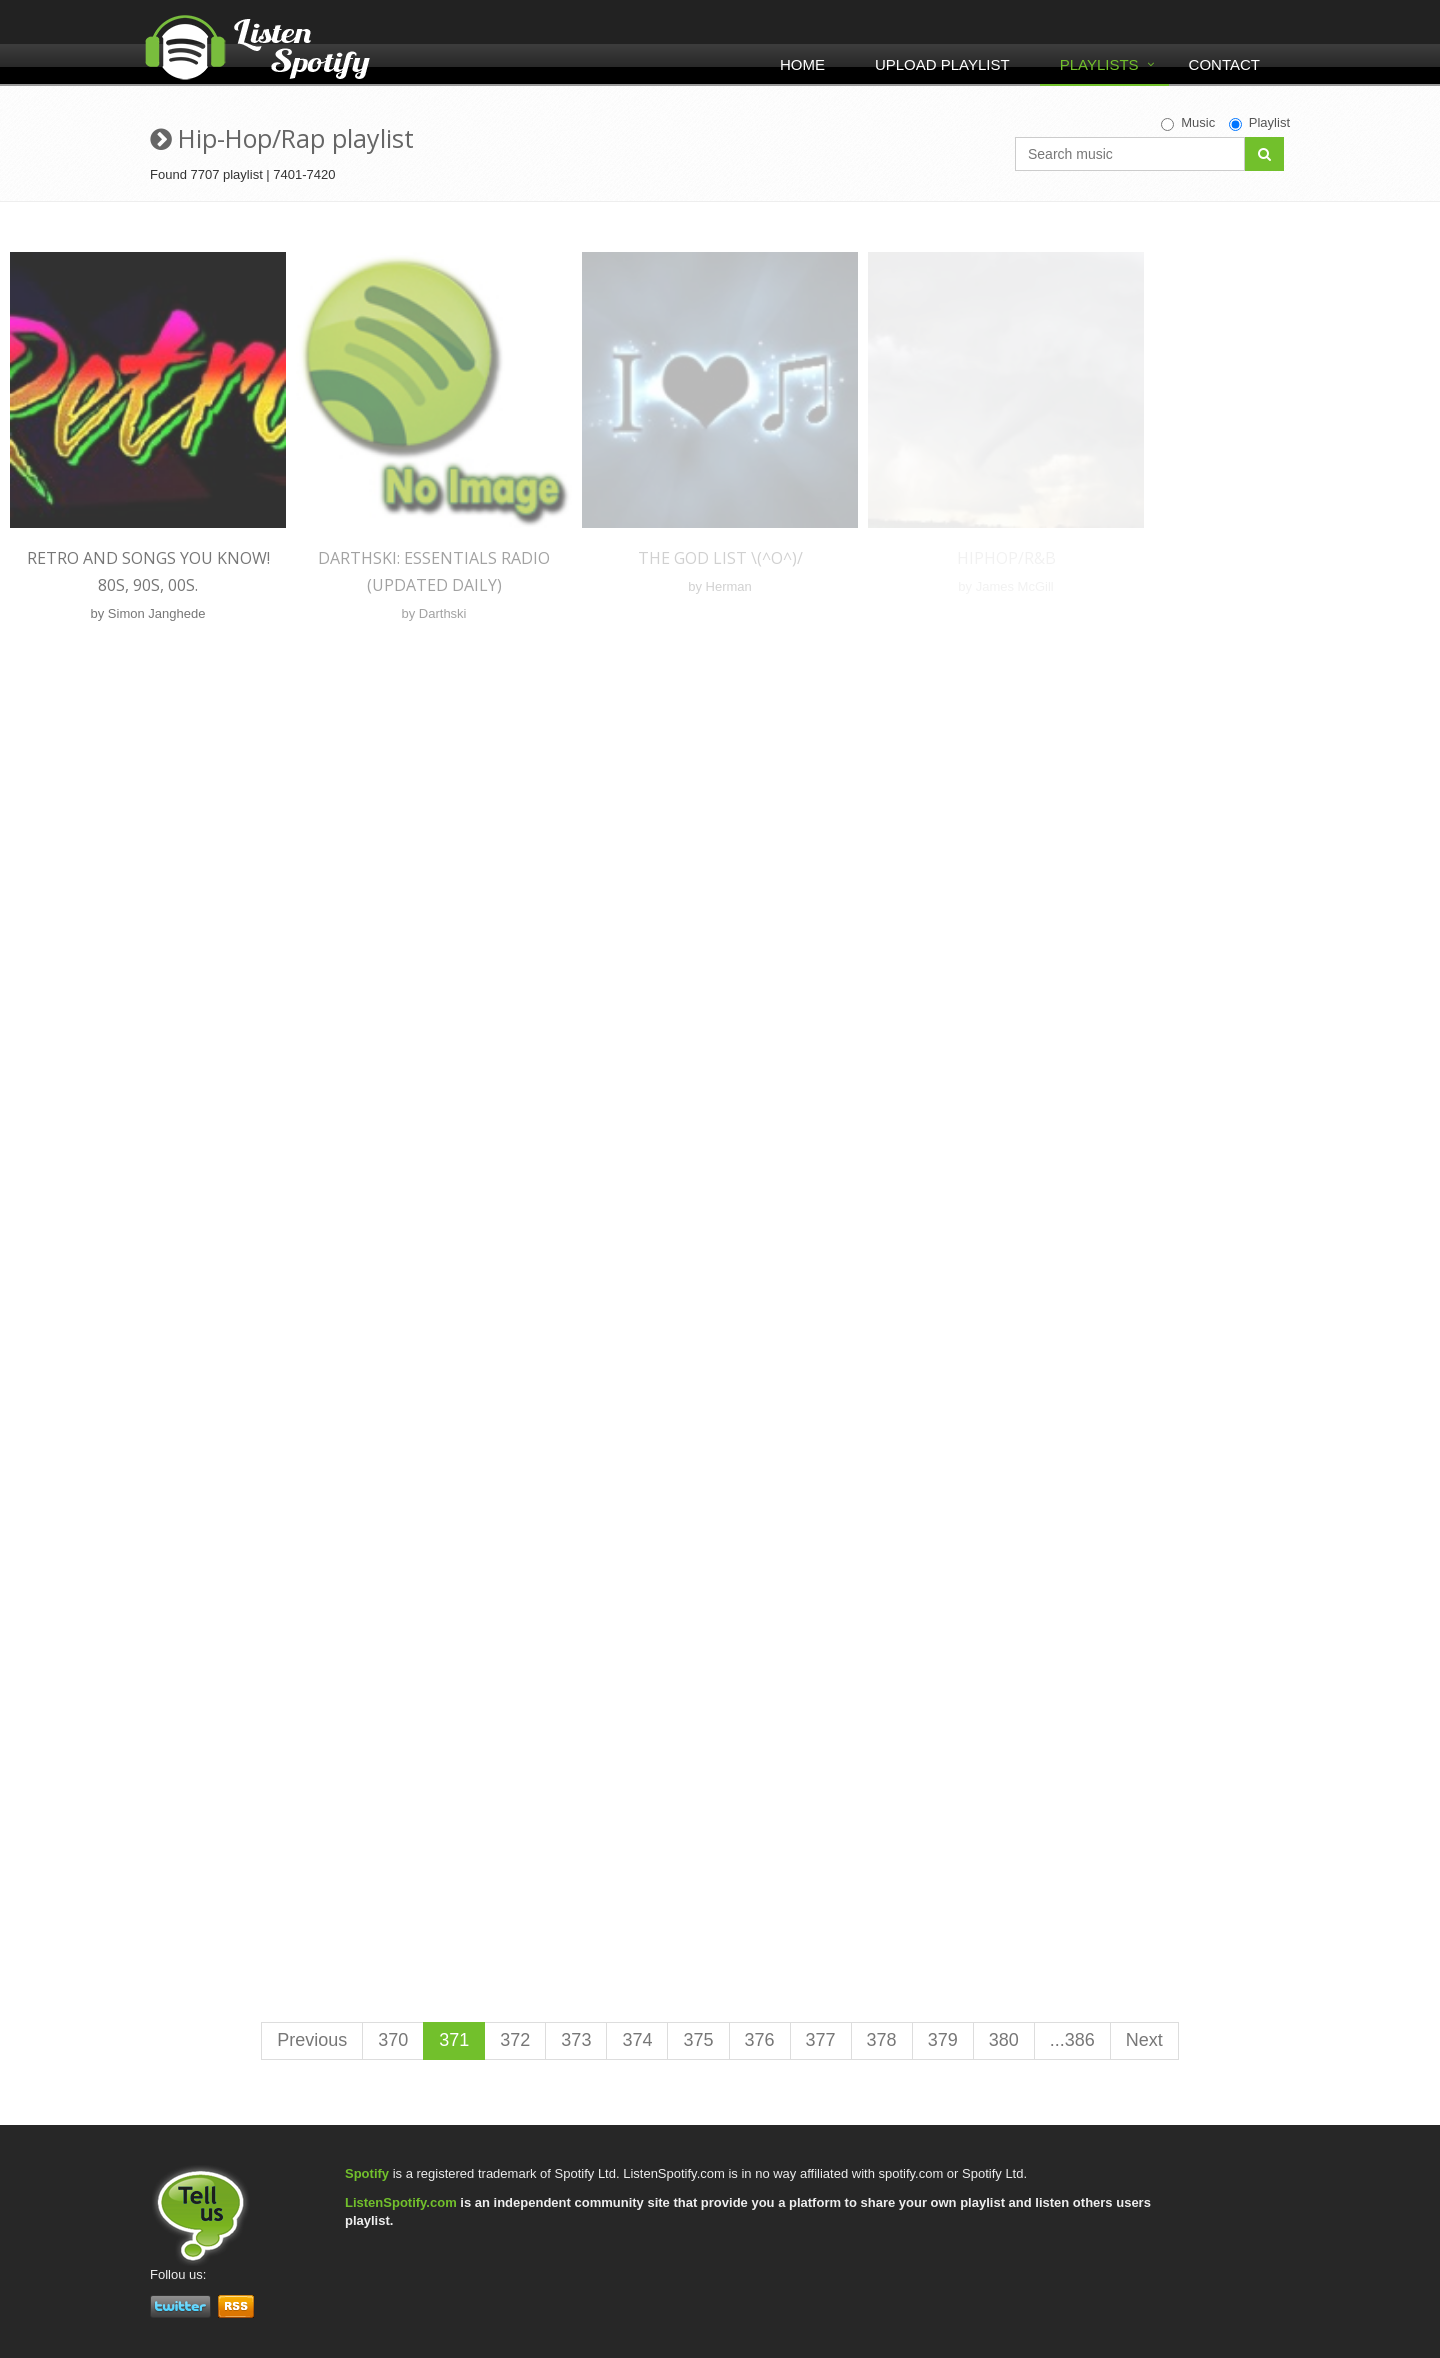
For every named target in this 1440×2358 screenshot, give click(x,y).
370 (393, 2040)
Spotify (367, 2173)
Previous (312, 2040)
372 (515, 2040)
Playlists (1099, 64)
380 (1004, 2040)
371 (454, 2040)
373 (576, 2040)
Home (802, 64)
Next (1144, 2040)
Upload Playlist (942, 64)
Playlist (1259, 123)
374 (637, 2040)
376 (760, 2040)
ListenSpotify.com (401, 2202)
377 (821, 2040)
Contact (1224, 64)
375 (698, 2040)
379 (943, 2040)
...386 (1072, 2040)
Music (1188, 123)
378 (882, 2040)
